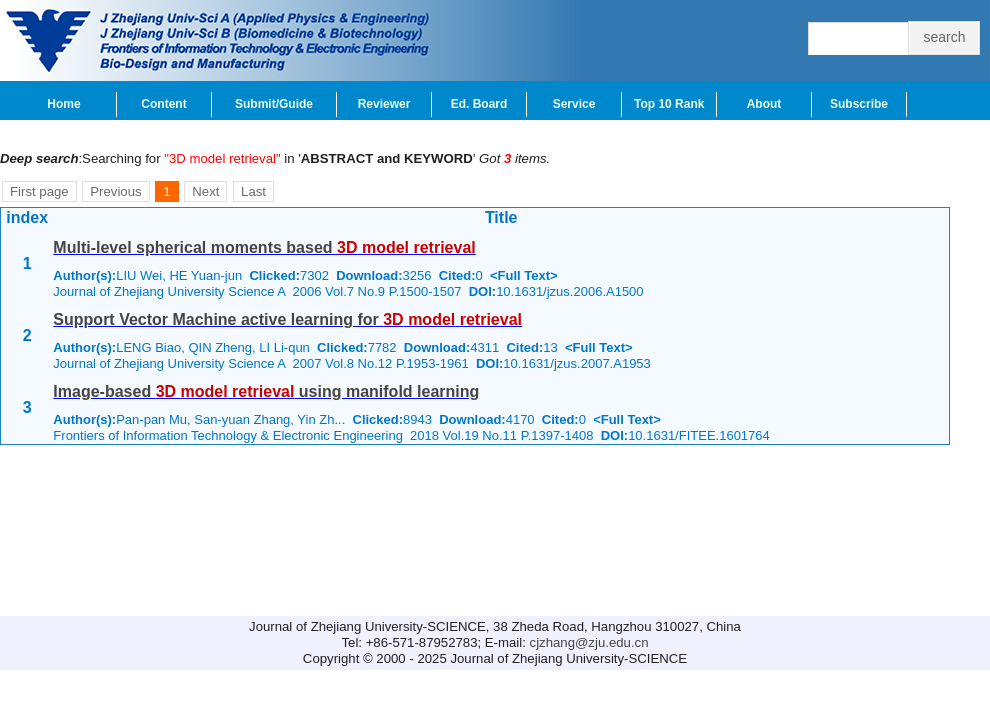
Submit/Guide (274, 104)
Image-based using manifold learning (266, 391)
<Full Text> (524, 275)
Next (205, 191)
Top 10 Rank (669, 104)
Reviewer (384, 104)
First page (39, 191)
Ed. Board (479, 104)
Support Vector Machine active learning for (287, 319)
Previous (115, 191)
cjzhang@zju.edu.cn (589, 642)
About (764, 104)
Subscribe (859, 104)
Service (574, 104)
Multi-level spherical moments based (264, 247)
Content (163, 104)
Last (253, 191)
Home (63, 104)
